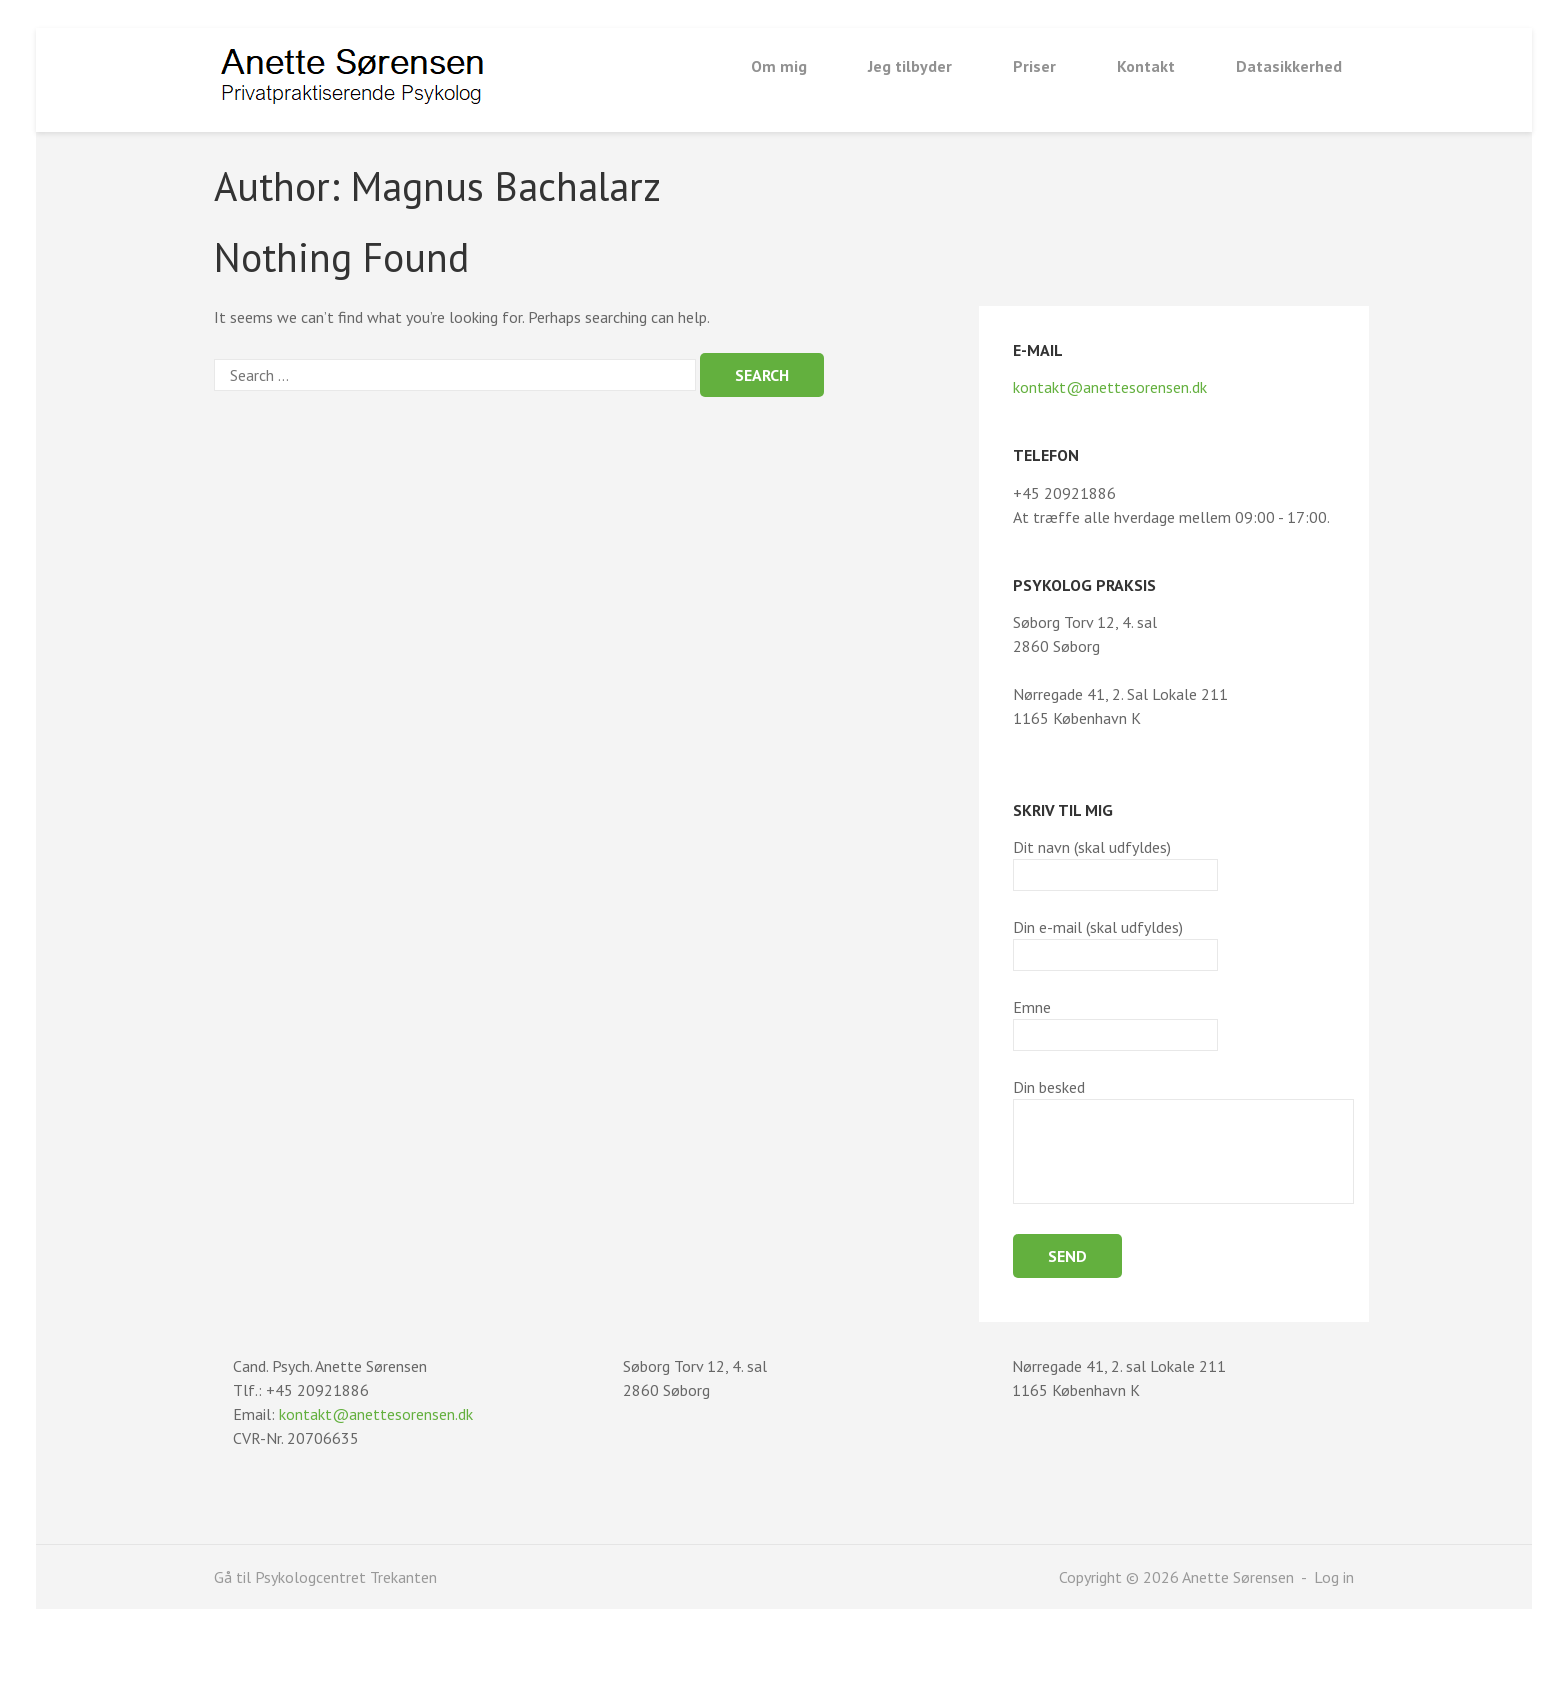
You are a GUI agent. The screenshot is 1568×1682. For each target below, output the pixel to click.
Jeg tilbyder (910, 66)
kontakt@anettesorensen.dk (1110, 387)
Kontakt (1146, 66)
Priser (1034, 66)
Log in (1334, 1577)
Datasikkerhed (1289, 66)
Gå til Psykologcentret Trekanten (325, 1577)
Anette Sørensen (1240, 1577)
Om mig (779, 66)
